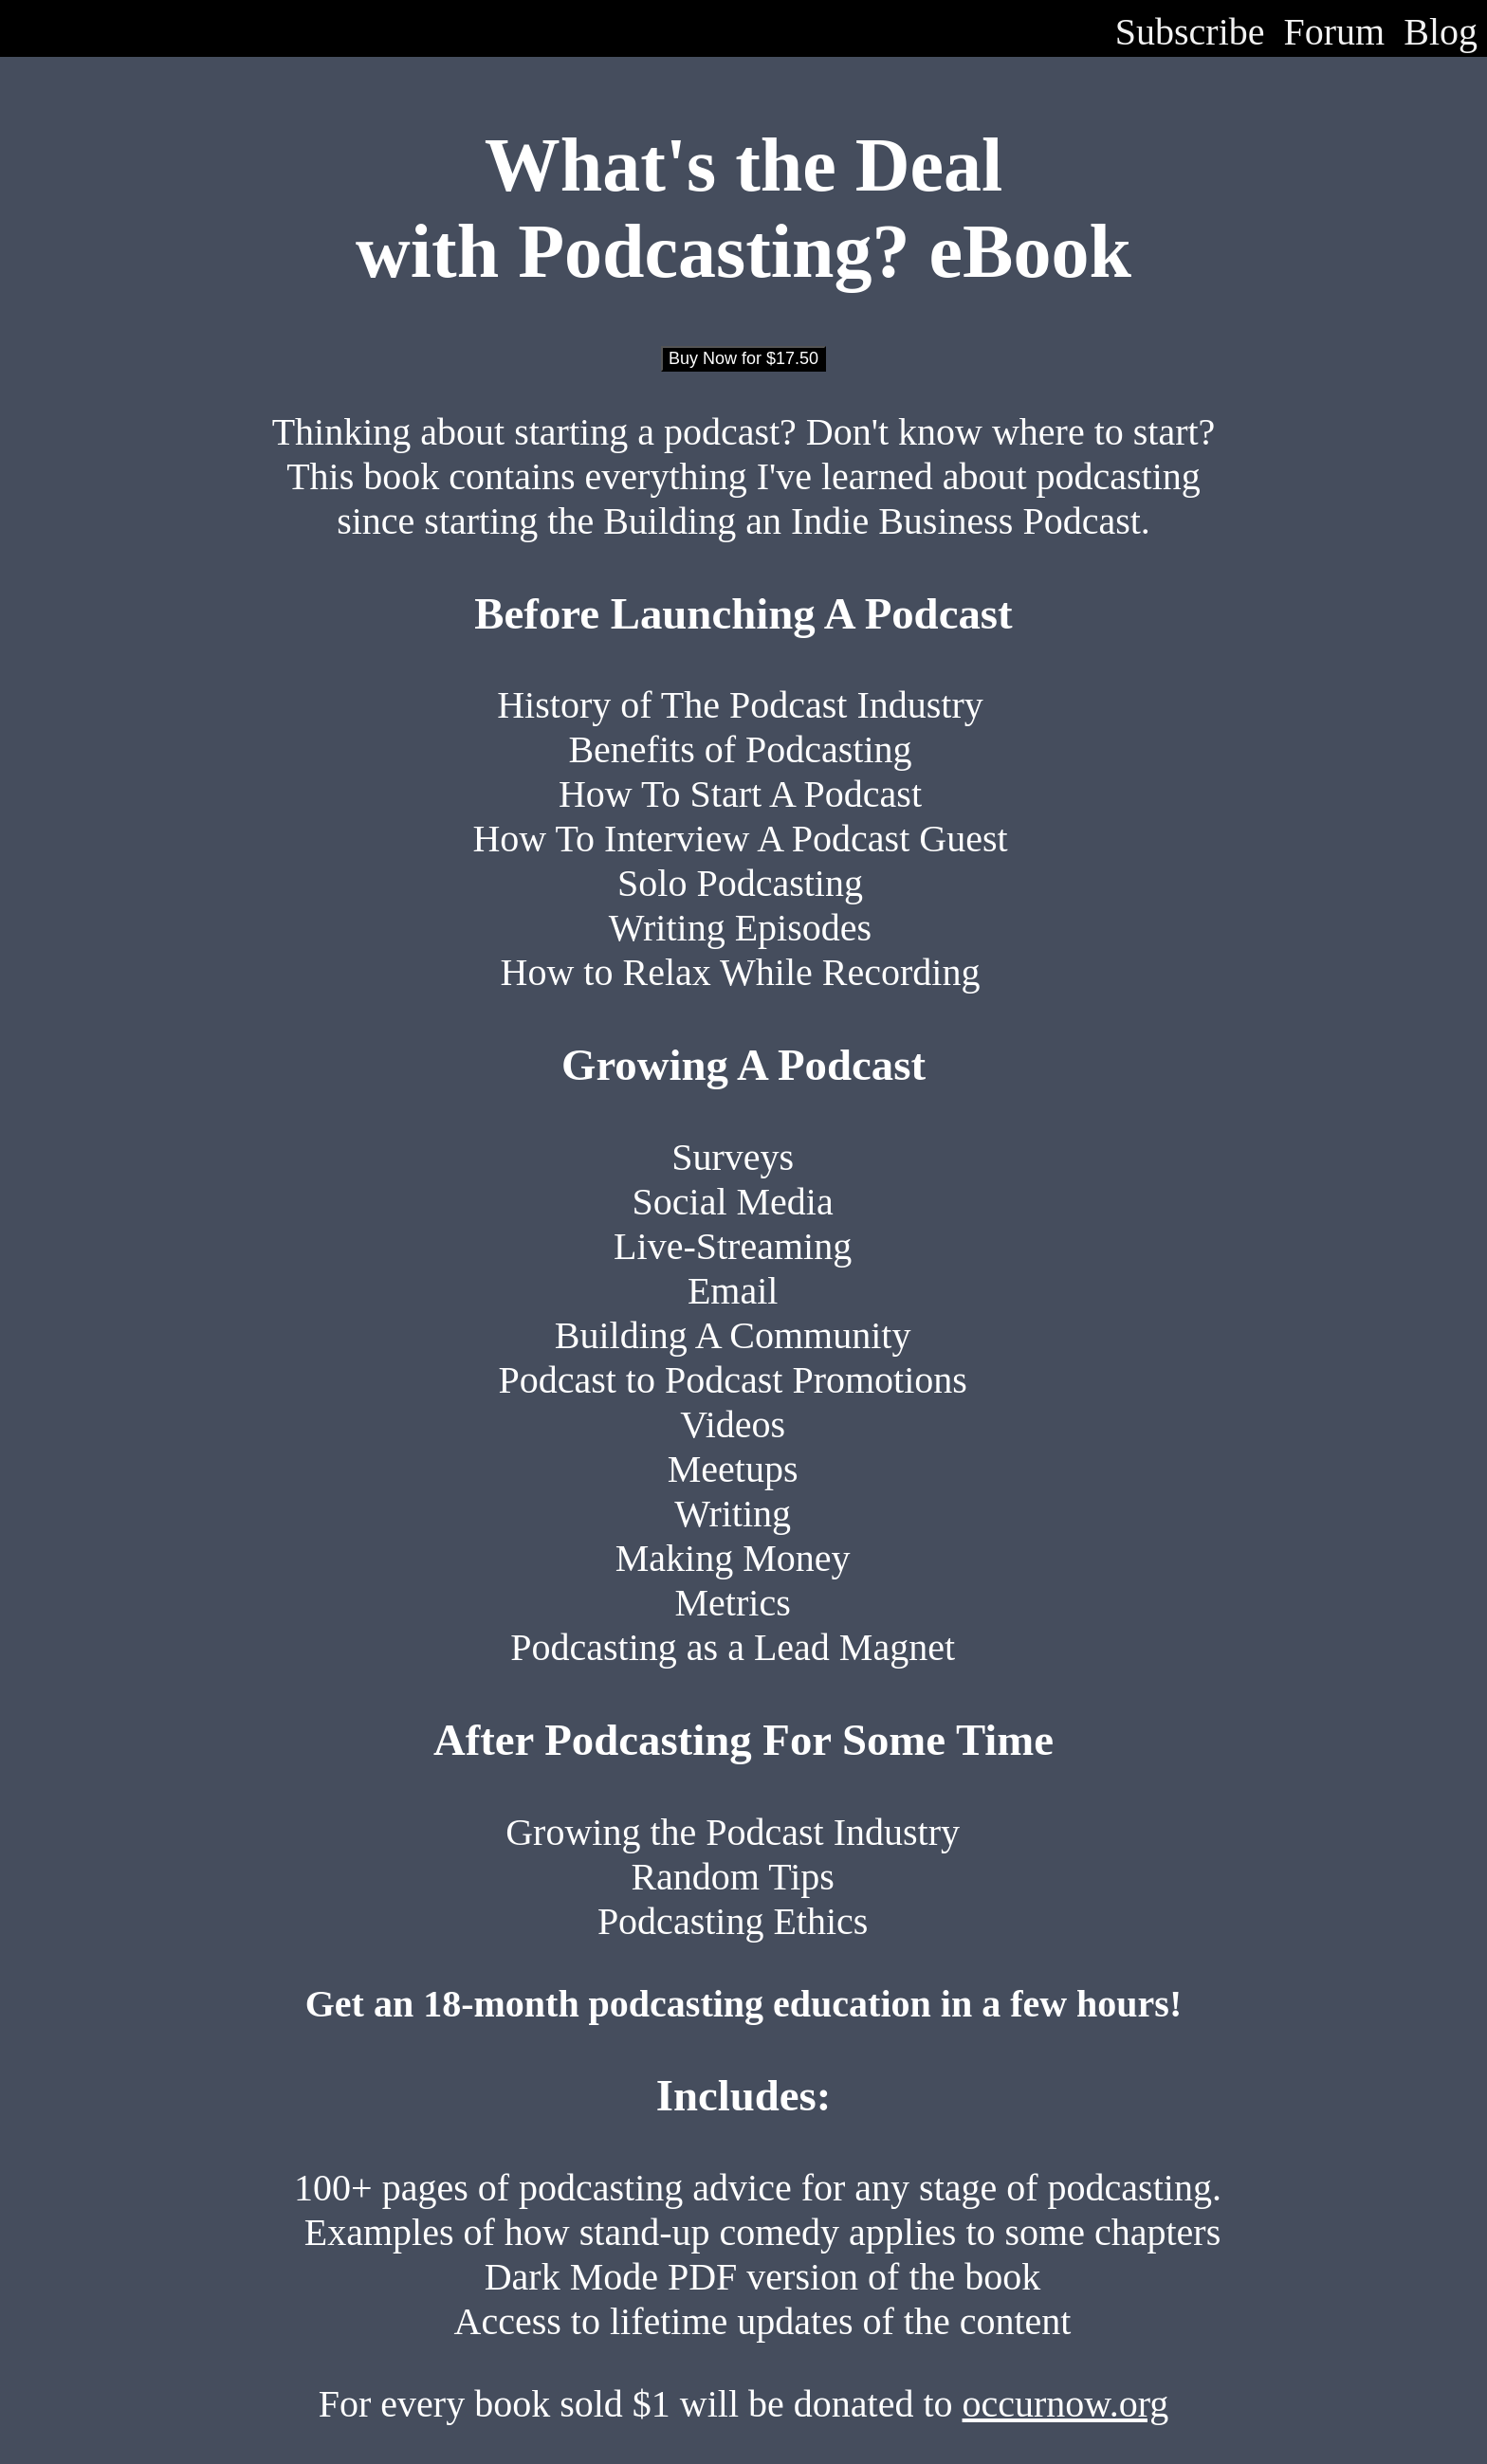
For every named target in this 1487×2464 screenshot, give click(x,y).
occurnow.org (1066, 2403)
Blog (1441, 31)
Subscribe (1190, 31)
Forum (1335, 31)
